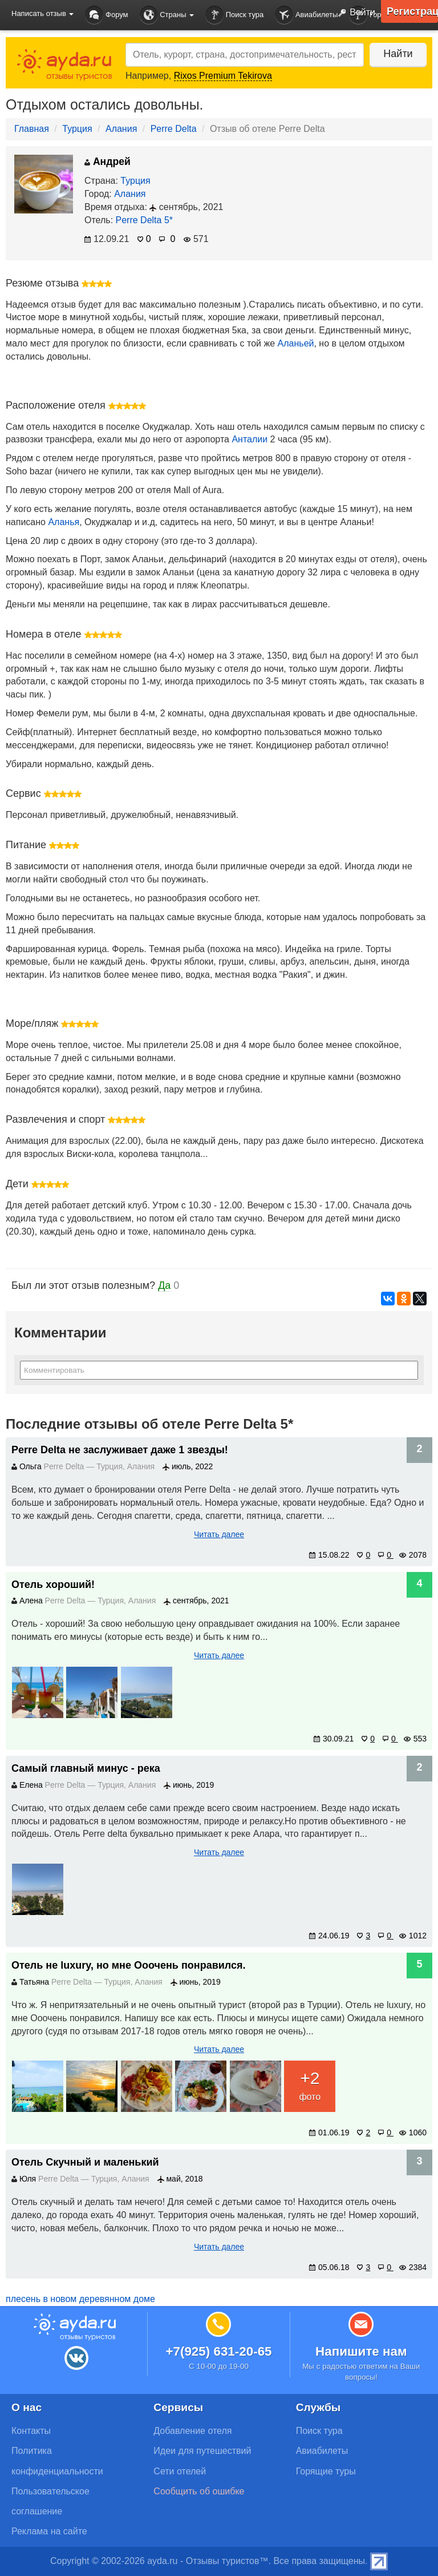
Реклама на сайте (49, 2531)
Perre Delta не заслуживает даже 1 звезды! (119, 1450)
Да (164, 1285)
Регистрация (412, 11)
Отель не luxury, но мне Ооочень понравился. (128, 1965)
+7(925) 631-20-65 (218, 2351)
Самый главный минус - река (85, 1768)
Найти (397, 53)
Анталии (249, 439)
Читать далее (219, 1534)
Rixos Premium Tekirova (223, 75)
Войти (354, 13)
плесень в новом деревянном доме (80, 2299)
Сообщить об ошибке (198, 2491)
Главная (31, 129)
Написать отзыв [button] (42, 13)
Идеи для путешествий (202, 2451)
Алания (121, 129)
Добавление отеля (192, 2431)
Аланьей (296, 343)
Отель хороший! (53, 1584)
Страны (167, 15)
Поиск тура (234, 15)
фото (309, 2084)
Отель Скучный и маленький (85, 2162)
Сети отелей (179, 2471)
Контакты (31, 2431)
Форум (106, 15)
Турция (77, 129)
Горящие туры (326, 2471)
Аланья (63, 522)
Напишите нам (361, 2351)
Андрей (107, 161)
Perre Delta (174, 129)
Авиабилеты (306, 15)
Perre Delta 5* (144, 220)
